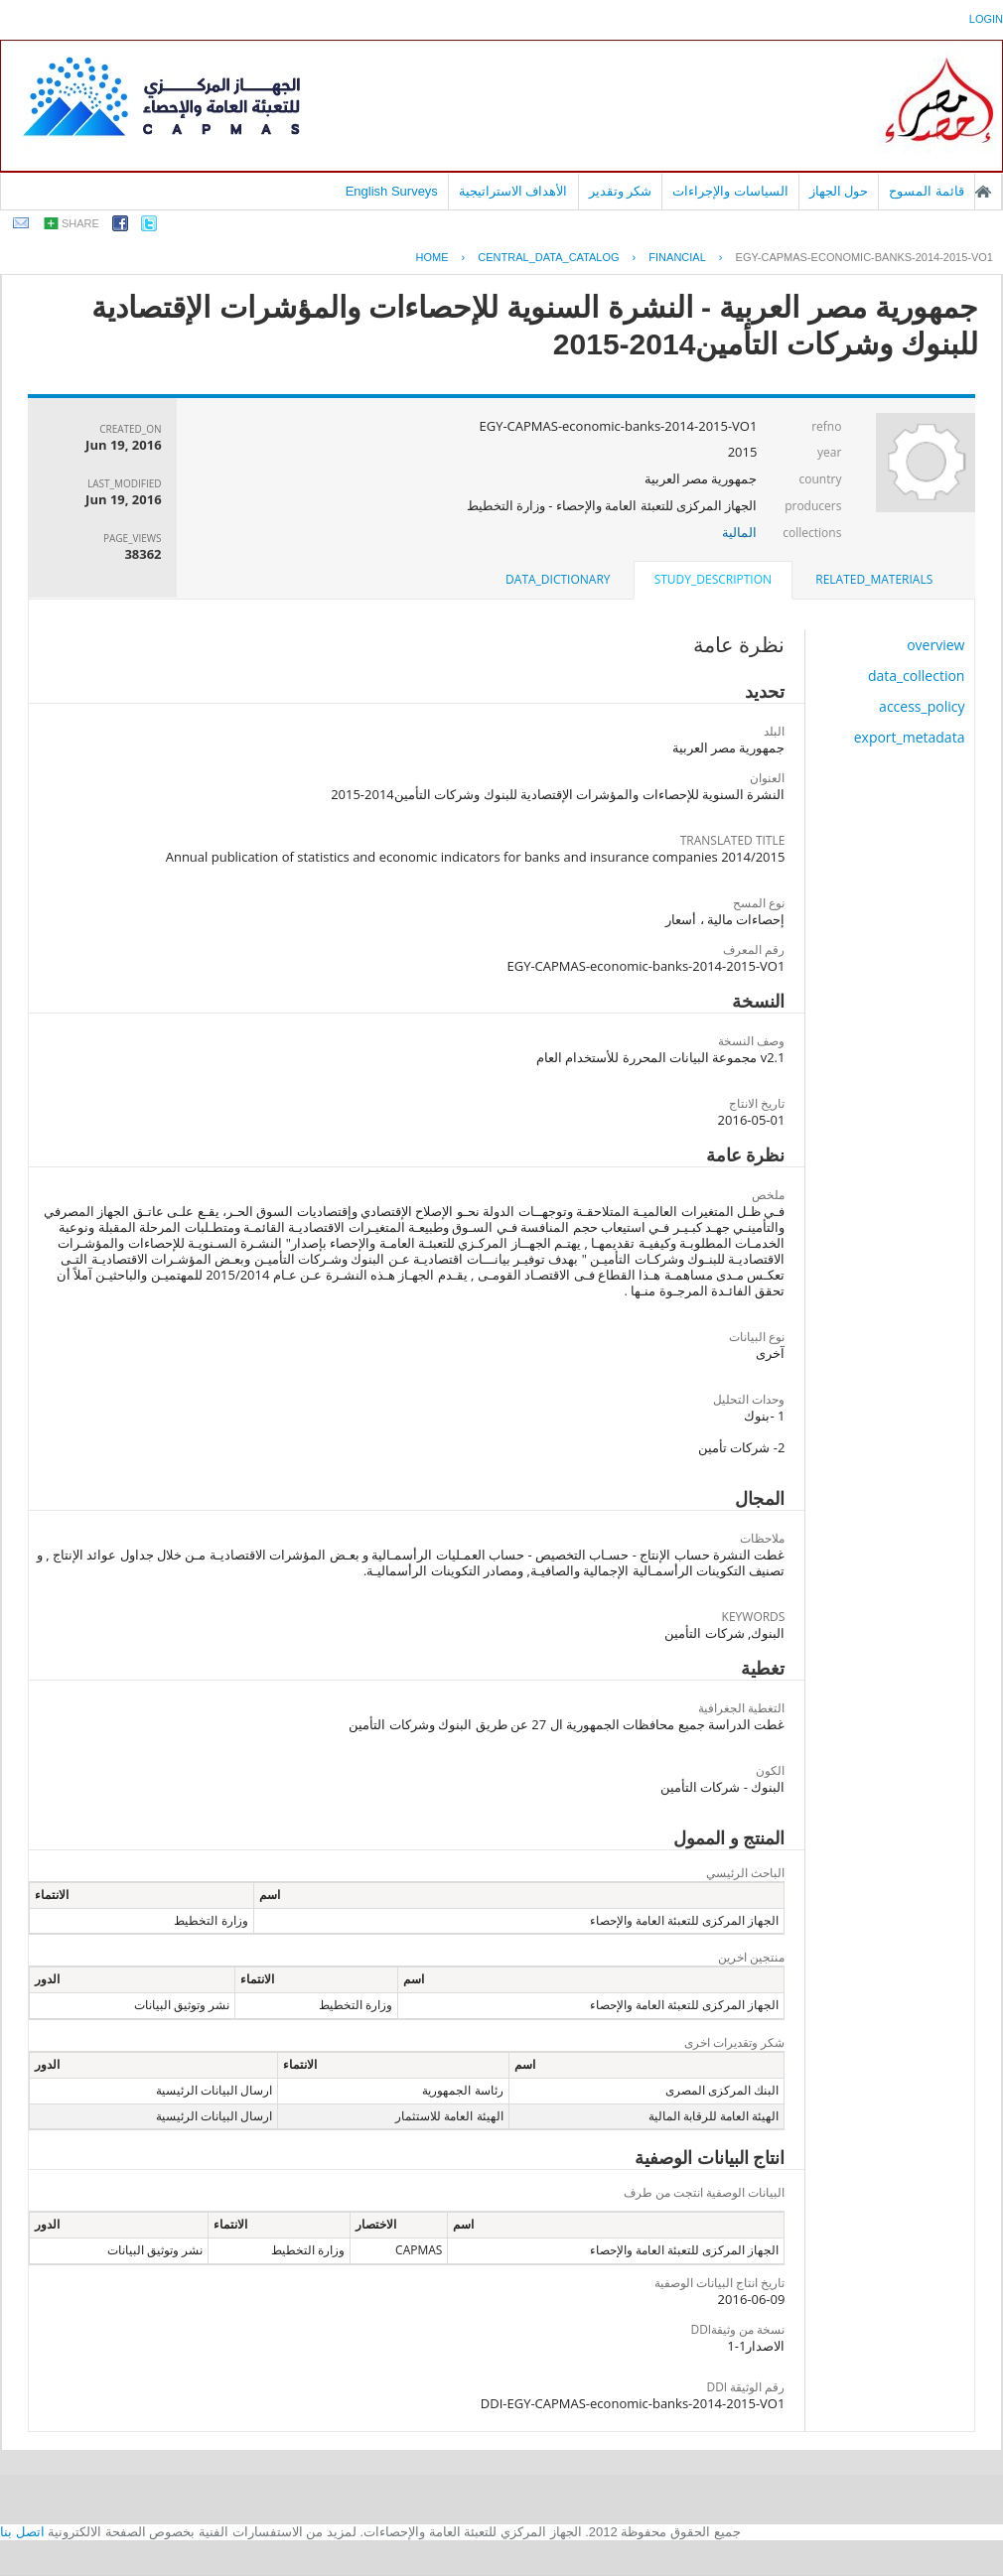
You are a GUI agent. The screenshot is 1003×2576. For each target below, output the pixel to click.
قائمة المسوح (926, 191)
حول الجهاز (839, 191)
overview (935, 644)
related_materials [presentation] (873, 579)
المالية (739, 532)
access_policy (921, 706)
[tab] (873, 580)
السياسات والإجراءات (730, 191)
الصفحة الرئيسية (983, 192)
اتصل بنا (22, 2531)
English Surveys (392, 191)
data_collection (916, 675)
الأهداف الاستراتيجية (513, 191)
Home (432, 257)
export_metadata (909, 737)
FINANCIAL (676, 257)
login (986, 19)
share (80, 223)
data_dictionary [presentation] (557, 579)
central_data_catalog (548, 257)
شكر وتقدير (620, 191)
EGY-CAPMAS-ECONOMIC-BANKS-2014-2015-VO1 (864, 257)
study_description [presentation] (713, 579)
